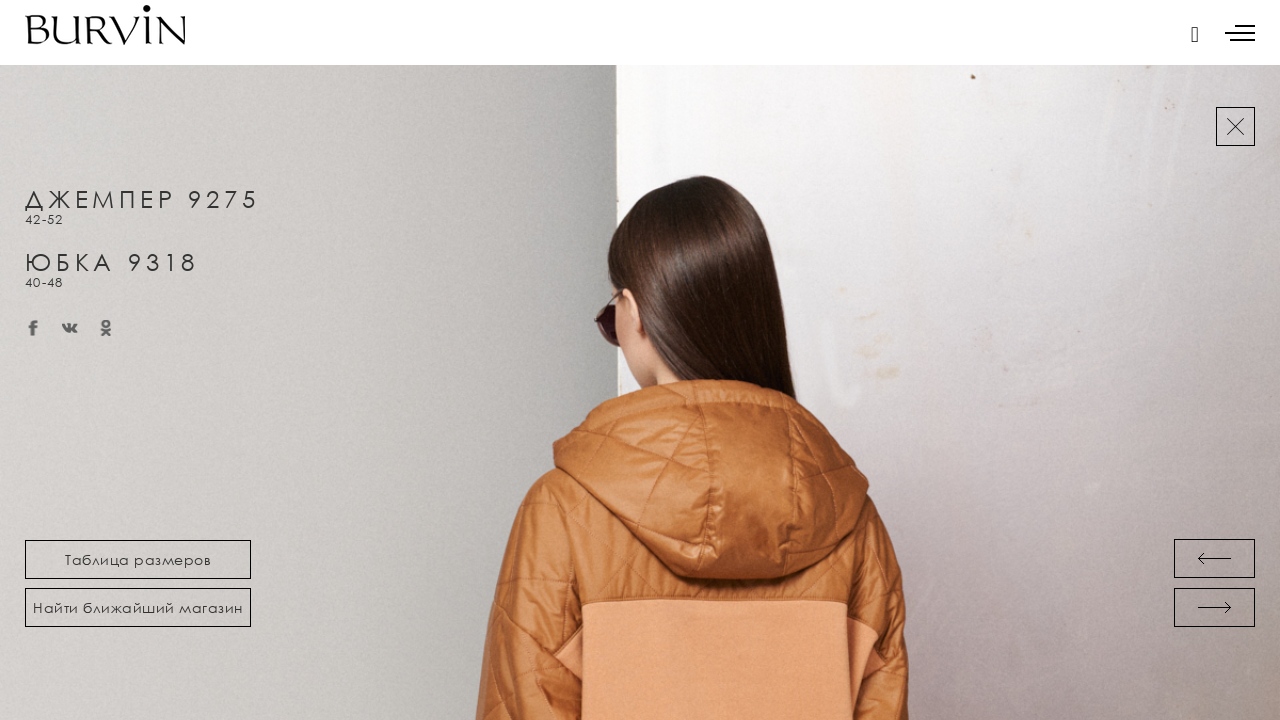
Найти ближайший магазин (138, 607)
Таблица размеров (138, 559)
